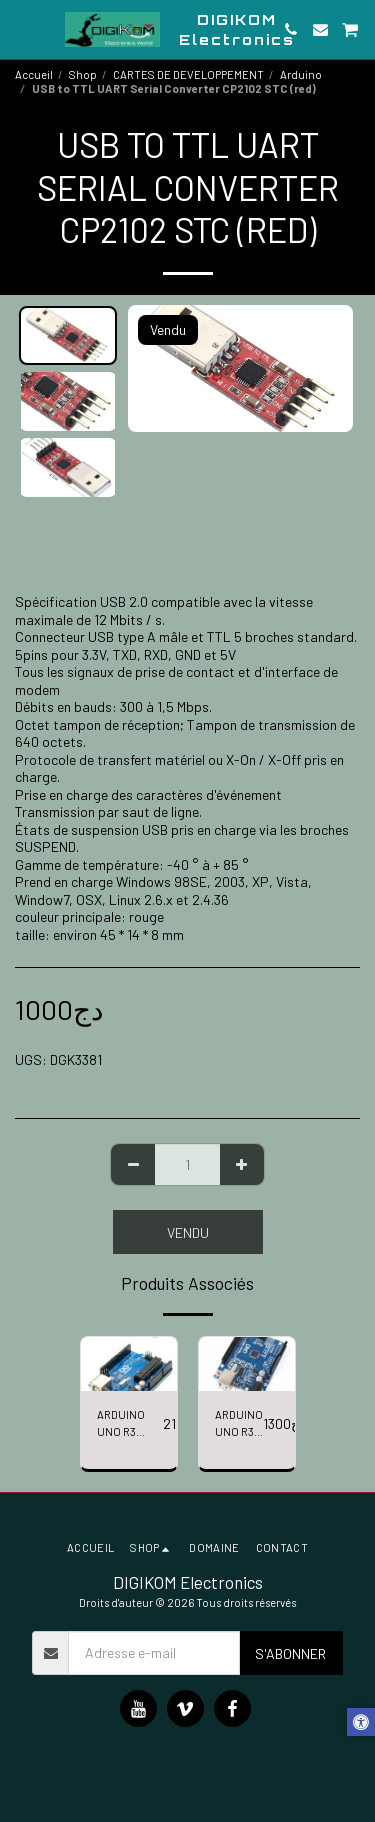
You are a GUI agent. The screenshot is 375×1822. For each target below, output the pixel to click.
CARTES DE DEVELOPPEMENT (188, 74)
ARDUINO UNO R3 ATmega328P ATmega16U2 (130, 1424)
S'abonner (290, 1653)
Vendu (188, 1232)
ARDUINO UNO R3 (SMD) (239, 1424)
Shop (83, 74)
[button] (22, 29)
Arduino (301, 74)
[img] (129, 1364)
